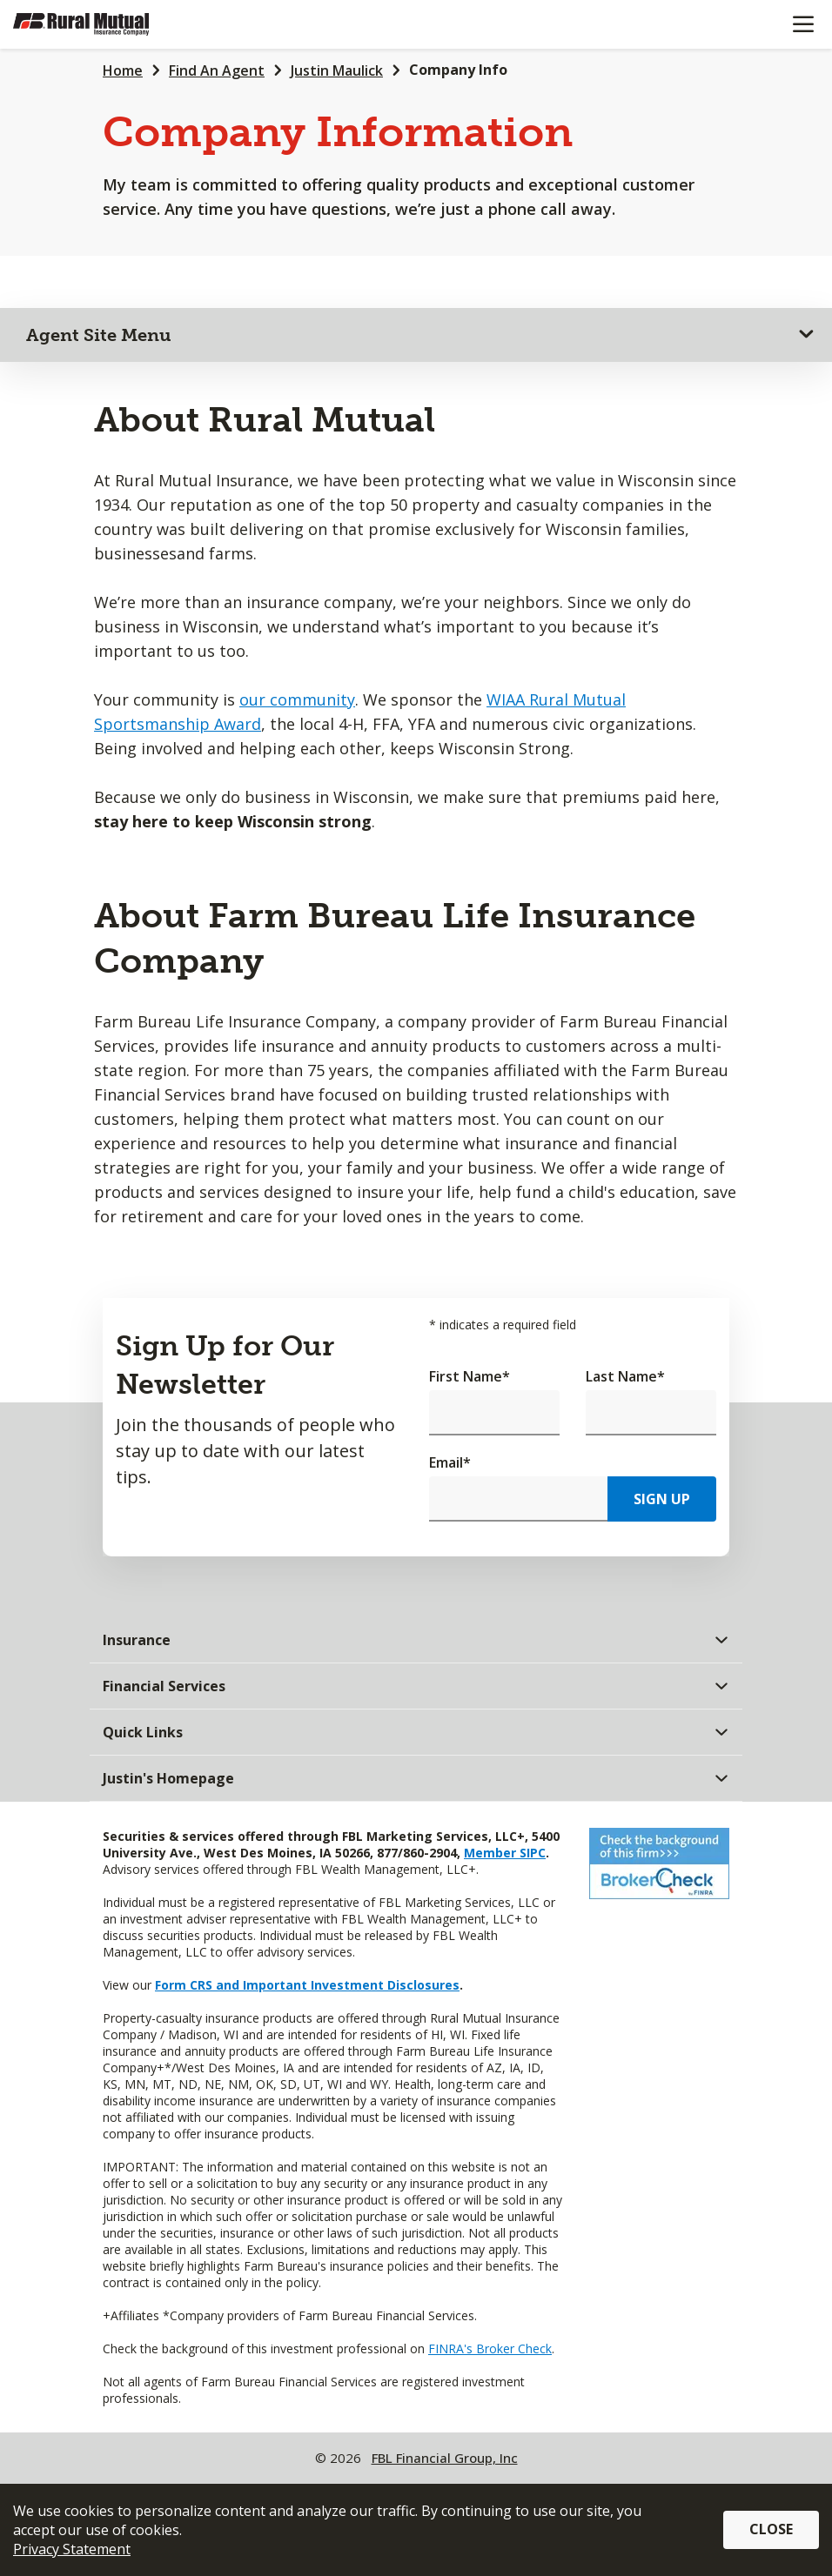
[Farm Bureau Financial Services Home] (102, 24)
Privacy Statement (72, 2549)
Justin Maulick (337, 70)
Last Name (625, 1376)
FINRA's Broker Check (490, 2348)
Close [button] (771, 2529)
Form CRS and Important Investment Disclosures (307, 1985)
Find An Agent (217, 70)
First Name (469, 1376)
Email (450, 1462)
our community (297, 699)
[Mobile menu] (803, 24)
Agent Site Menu (98, 335)
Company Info (458, 69)
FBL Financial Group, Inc (445, 2457)
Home (123, 70)
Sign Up (662, 1499)
